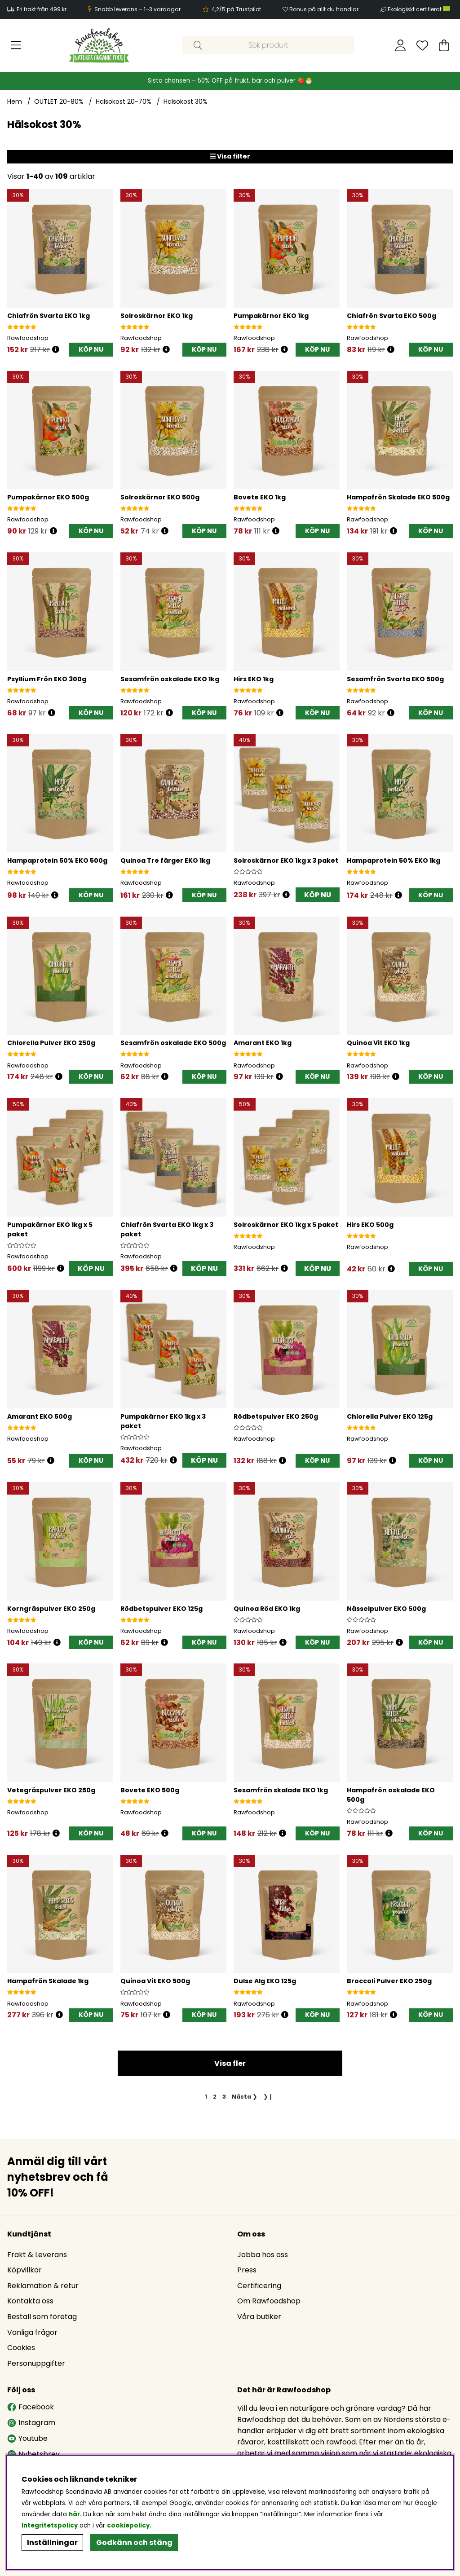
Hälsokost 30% (186, 101)
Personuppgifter (36, 2365)
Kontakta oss (30, 2302)
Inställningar (52, 2542)
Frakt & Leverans (37, 2256)
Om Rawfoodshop (269, 2302)
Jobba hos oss (262, 2256)
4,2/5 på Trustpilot (236, 9)
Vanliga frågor (32, 2334)
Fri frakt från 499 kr (41, 9)
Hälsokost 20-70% (123, 101)
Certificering (259, 2287)
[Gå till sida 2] (215, 2099)
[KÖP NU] (91, 350)
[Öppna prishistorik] (55, 349)
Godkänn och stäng (134, 2542)
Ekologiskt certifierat (419, 9)
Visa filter (230, 156)
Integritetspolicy (50, 2525)
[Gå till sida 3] (224, 2099)
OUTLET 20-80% (59, 101)
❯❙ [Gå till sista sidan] (268, 2099)
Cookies (21, 2349)
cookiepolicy (128, 2525)
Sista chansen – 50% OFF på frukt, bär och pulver (222, 80)
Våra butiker (259, 2318)
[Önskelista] (422, 45)
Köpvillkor (24, 2271)
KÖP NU (317, 895)
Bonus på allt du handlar (323, 9)
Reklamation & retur (43, 2287)
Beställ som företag (42, 2318)
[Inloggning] (400, 45)
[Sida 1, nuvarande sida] (206, 2099)
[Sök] (268, 45)
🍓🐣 (305, 80)
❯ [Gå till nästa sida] (244, 2099)
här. (76, 2514)
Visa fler (230, 2066)
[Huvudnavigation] (16, 45)
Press (247, 2271)
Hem (14, 101)
